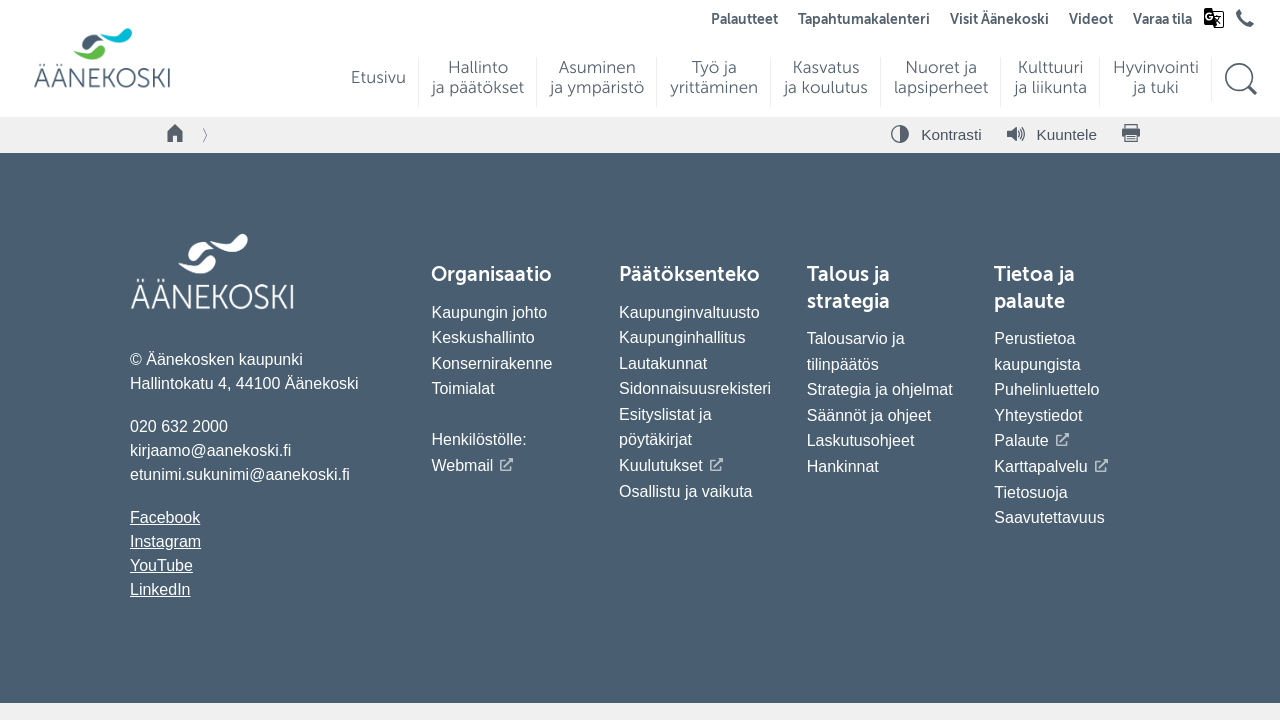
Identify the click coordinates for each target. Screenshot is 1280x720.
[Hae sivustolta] (1240, 79)
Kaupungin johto (489, 312)
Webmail (462, 465)
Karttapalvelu (1040, 466)
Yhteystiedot (1038, 415)
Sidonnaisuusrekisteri (695, 388)
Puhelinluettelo (1046, 389)
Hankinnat (845, 466)
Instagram (165, 541)
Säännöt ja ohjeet (869, 415)
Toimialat (462, 388)
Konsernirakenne (491, 363)
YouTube (161, 565)
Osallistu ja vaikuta (685, 491)
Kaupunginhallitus (682, 337)
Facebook (165, 517)
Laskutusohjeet (861, 440)
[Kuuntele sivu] (1052, 135)
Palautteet (744, 20)
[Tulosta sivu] (1131, 135)
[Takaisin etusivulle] (176, 135)
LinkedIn (160, 589)
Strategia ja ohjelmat (880, 389)
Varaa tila (1162, 20)
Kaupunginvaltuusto (689, 312)
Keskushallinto (482, 337)
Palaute (1021, 440)
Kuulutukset (661, 465)
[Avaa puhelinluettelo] (1245, 23)
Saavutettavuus (1049, 517)
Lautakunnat (663, 363)
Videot (1091, 20)
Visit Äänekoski (999, 20)
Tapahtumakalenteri (864, 20)
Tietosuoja (1030, 492)
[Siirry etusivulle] (102, 85)
